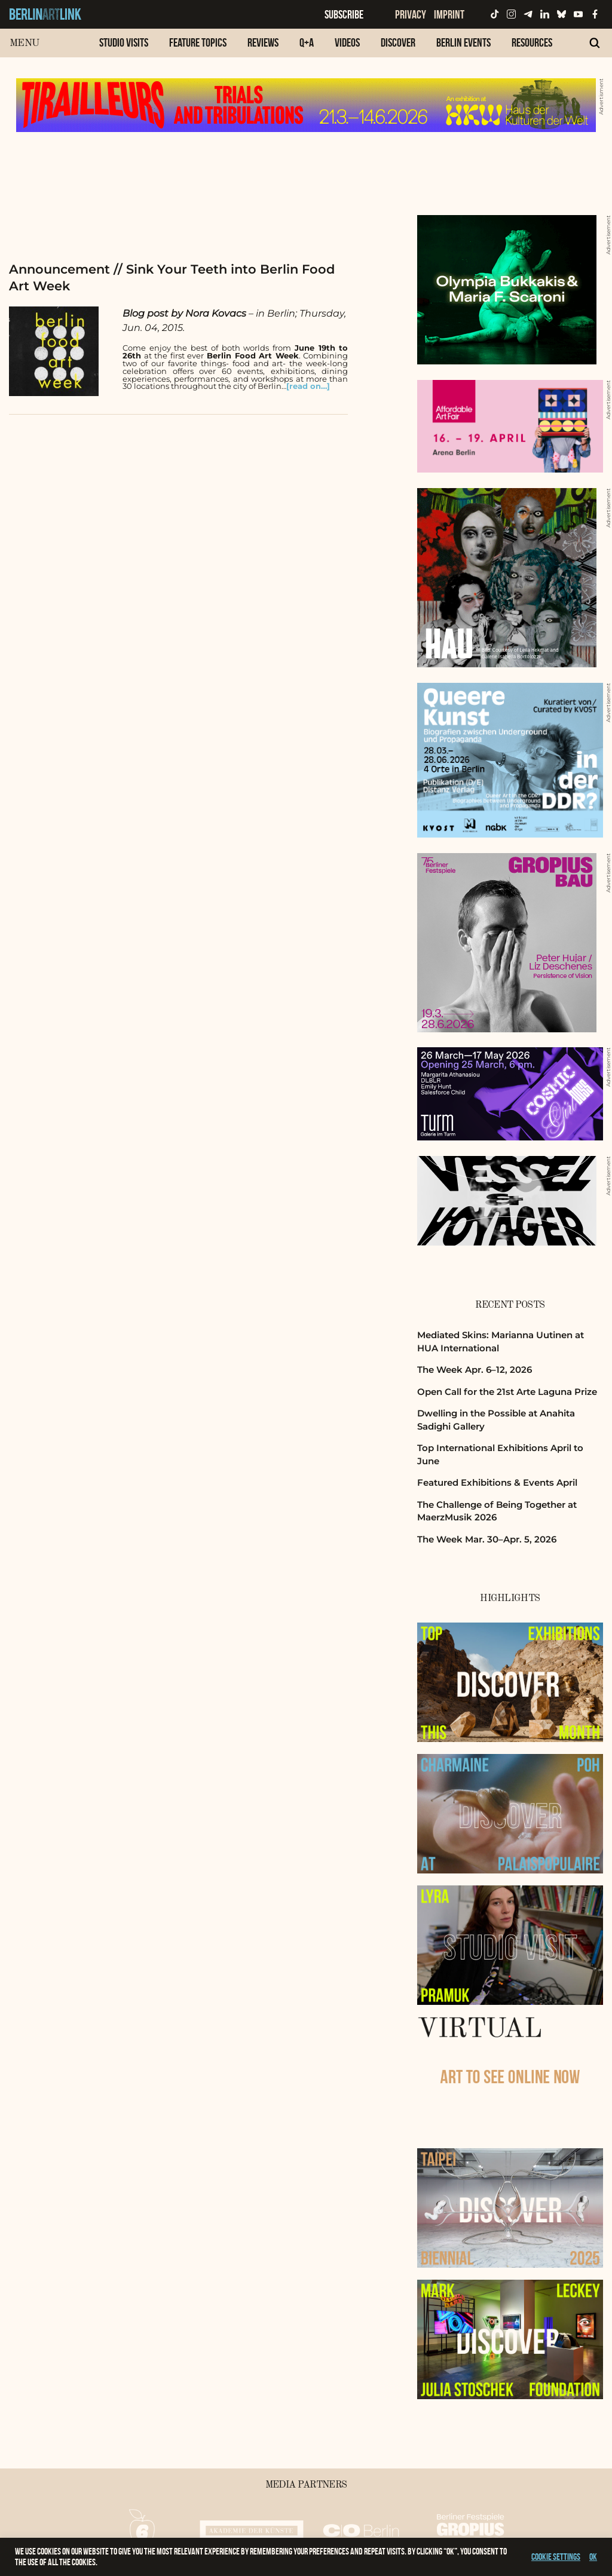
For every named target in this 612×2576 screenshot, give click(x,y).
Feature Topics (198, 42)
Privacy (410, 14)
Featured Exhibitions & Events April (497, 1482)
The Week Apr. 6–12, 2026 (474, 1369)
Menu (24, 43)
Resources (532, 42)
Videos (347, 42)
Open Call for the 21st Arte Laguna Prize (507, 1391)
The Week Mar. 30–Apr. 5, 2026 (486, 1539)
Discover (398, 42)
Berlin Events (463, 42)
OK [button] (593, 2557)
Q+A (306, 42)
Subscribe (344, 14)
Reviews (263, 42)
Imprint (449, 14)
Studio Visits (123, 42)
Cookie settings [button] (555, 2557)
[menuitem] (124, 48)
